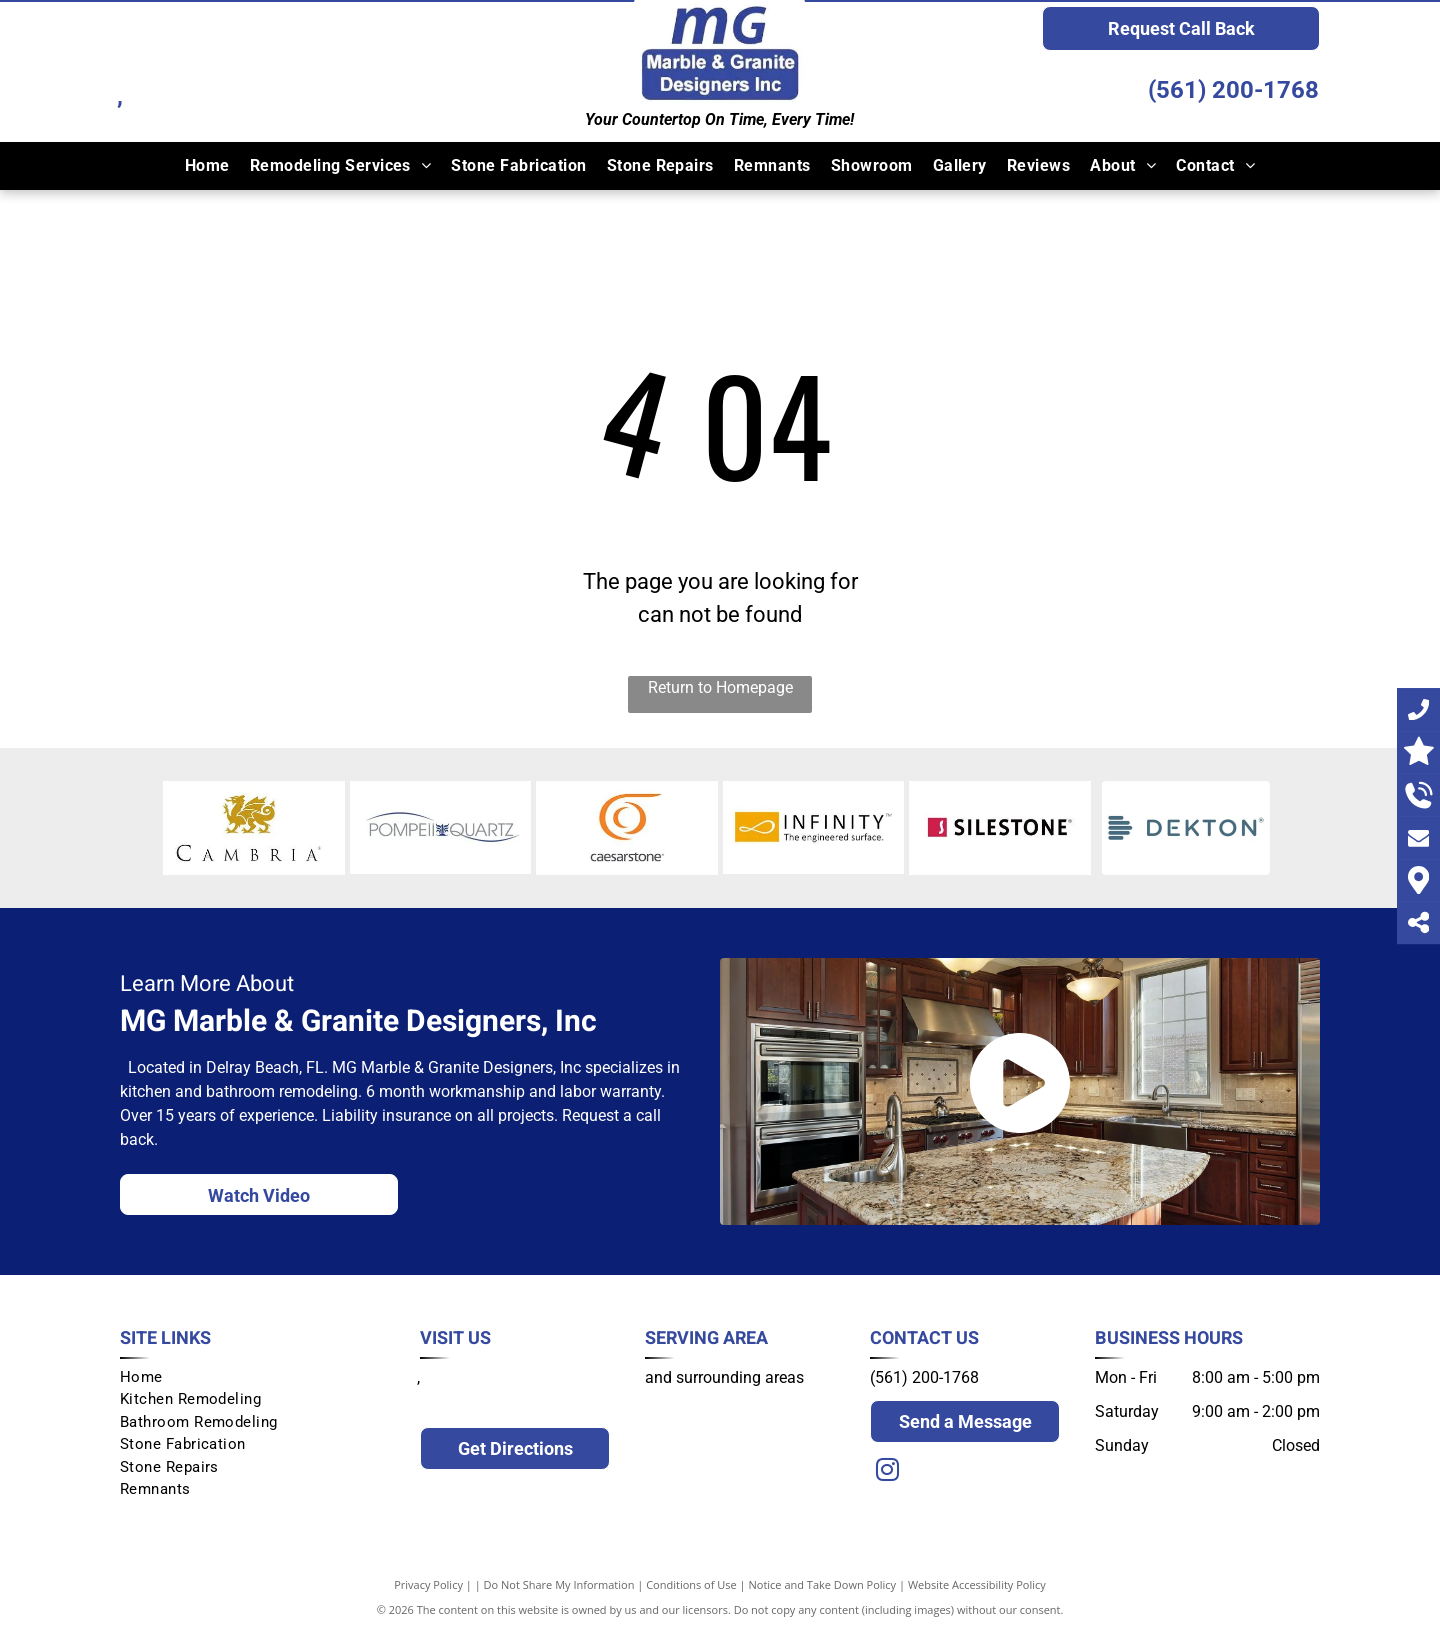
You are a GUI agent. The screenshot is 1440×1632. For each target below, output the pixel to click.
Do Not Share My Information (559, 1584)
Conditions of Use (691, 1584)
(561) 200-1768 (1233, 90)
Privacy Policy (428, 1584)
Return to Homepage (720, 687)
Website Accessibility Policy (977, 1584)
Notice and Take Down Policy (823, 1584)
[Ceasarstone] (627, 828)
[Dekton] (1187, 828)
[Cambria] (254, 828)
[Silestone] (1000, 828)
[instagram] (887, 1472)
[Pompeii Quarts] (441, 828)
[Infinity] (814, 828)
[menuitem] (207, 166)
